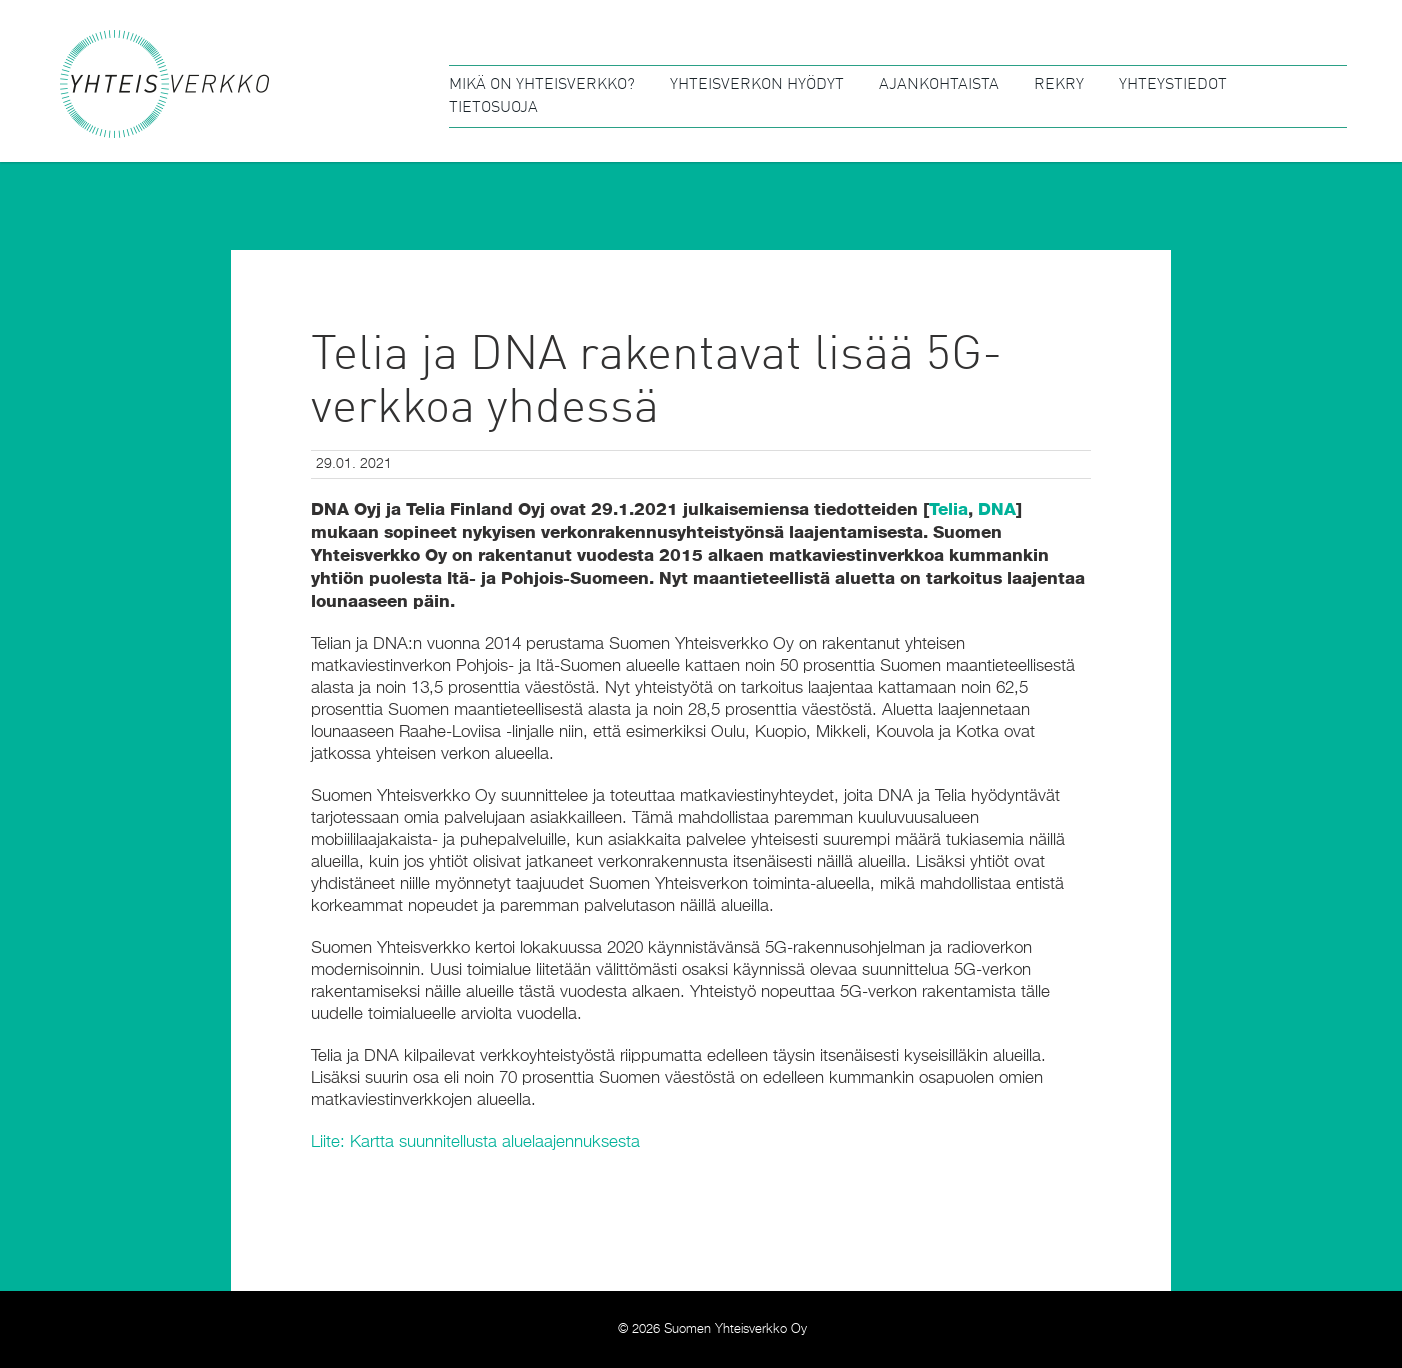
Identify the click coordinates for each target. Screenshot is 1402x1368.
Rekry (1059, 85)
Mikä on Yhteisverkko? (542, 85)
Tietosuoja (493, 108)
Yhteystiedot (1173, 85)
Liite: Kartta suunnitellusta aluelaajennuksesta (475, 1142)
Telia (948, 509)
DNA (997, 509)
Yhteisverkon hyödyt (757, 85)
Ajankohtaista (939, 85)
